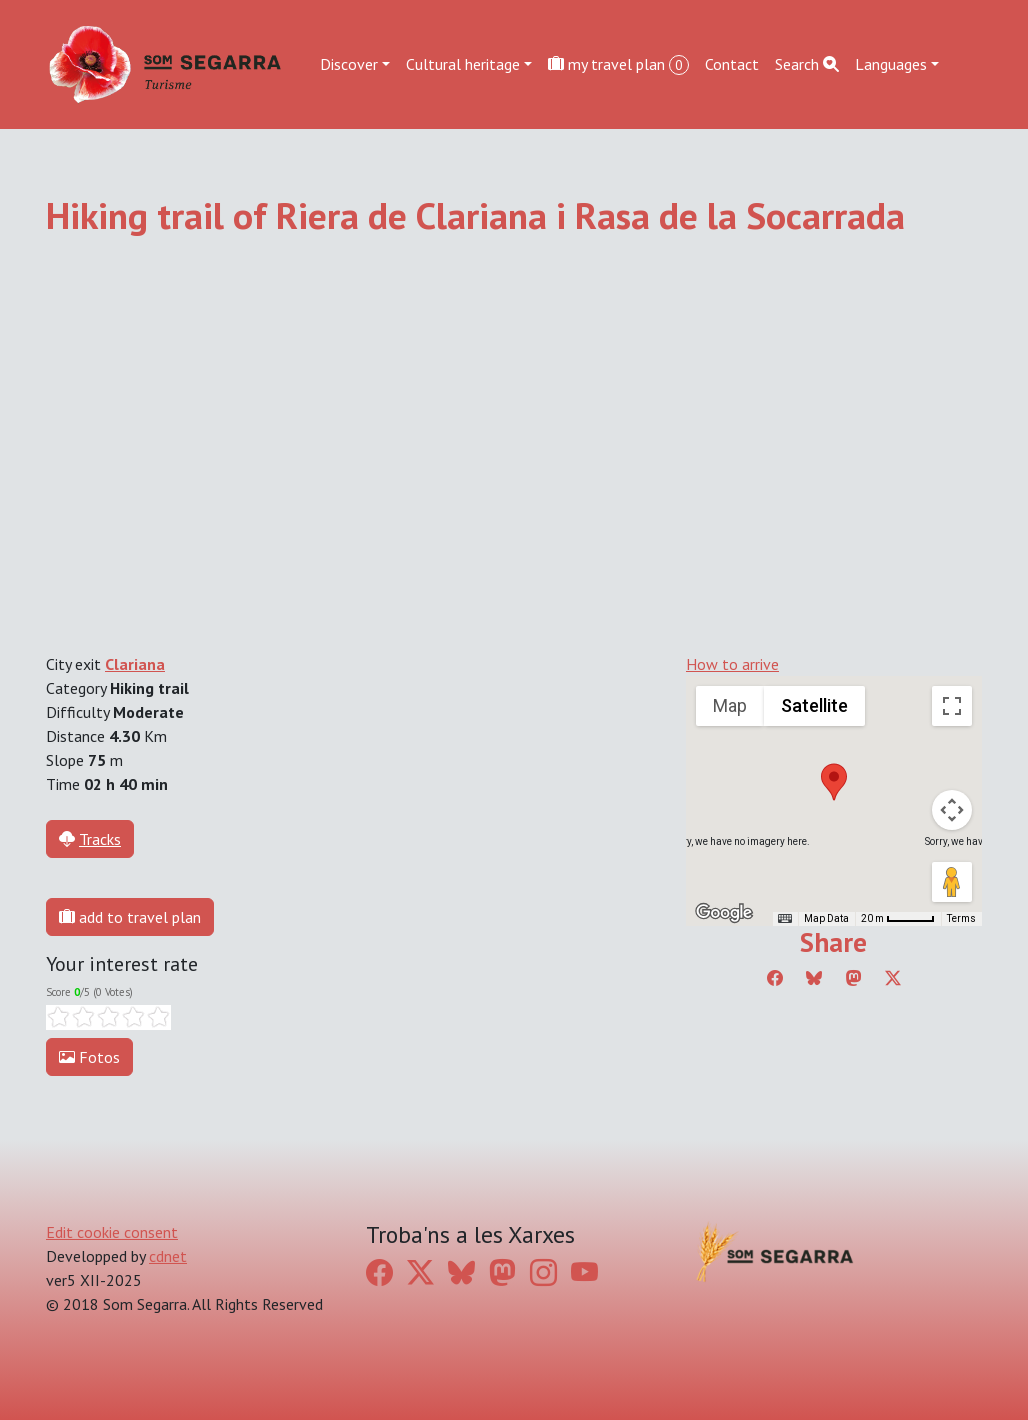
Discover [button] (349, 64)
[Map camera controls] (952, 810)
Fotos (89, 1057)
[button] (834, 782)
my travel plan (618, 64)
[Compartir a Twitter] (893, 978)
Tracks (100, 839)
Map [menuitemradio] (730, 705)
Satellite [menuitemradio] (814, 705)
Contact (732, 64)
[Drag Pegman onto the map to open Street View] (952, 882)
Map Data (826, 918)
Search (807, 64)
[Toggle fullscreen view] (952, 706)
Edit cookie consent (112, 1232)
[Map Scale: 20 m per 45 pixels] (898, 919)
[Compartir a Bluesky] (814, 978)
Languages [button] (891, 64)
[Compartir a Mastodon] (854, 978)
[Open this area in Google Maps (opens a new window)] (724, 913)
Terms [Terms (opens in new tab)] (961, 918)
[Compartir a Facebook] (775, 978)
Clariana (135, 664)
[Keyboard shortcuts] (785, 919)
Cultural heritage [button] (463, 64)
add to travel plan (130, 917)
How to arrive (732, 664)
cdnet (168, 1256)
